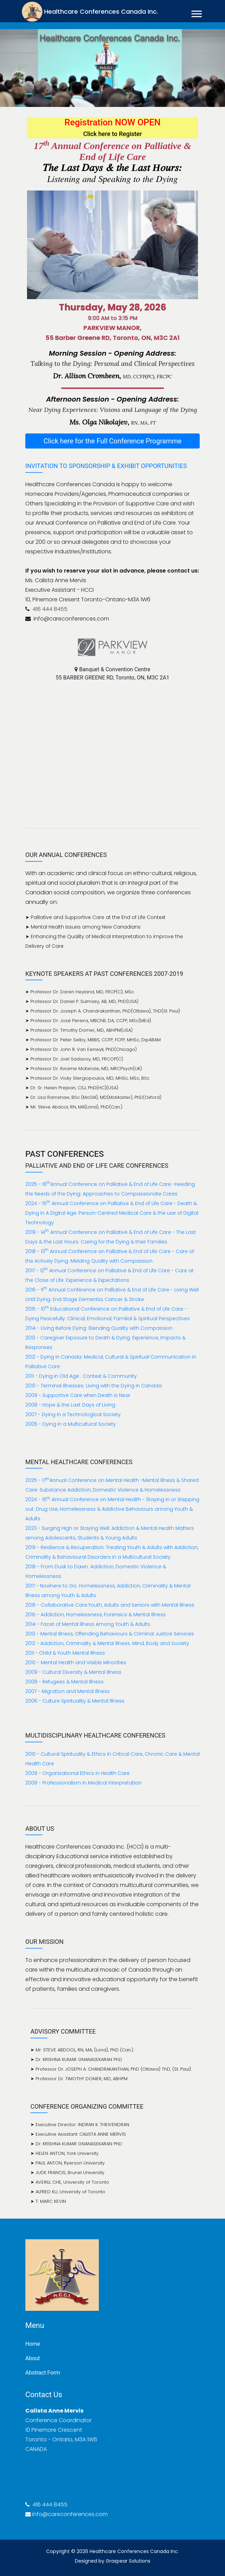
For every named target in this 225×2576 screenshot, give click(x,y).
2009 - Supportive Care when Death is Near (77, 1395)
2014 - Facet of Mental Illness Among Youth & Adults (87, 1624)
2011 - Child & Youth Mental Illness (65, 1652)
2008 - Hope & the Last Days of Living (70, 1404)
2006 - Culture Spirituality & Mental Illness (74, 1700)
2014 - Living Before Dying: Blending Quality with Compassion (99, 1328)
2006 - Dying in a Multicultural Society (70, 1424)
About (32, 2358)
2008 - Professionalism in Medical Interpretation (83, 1782)
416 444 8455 (49, 609)
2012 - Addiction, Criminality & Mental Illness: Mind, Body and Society (107, 1643)
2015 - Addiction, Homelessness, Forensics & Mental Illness (95, 1614)
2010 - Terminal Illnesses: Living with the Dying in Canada (93, 1385)
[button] (196, 12)
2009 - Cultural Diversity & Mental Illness (73, 1672)
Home (32, 2344)
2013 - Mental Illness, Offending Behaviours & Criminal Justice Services (109, 1633)
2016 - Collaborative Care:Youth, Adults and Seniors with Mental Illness (109, 1605)
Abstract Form (42, 2372)
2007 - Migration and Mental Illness (67, 1691)
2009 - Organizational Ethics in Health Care (77, 1773)
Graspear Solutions (128, 2560)
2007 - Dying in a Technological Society (73, 1414)
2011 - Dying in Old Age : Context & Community (81, 1376)
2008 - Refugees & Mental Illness (64, 1681)
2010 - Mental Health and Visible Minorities (75, 1662)
